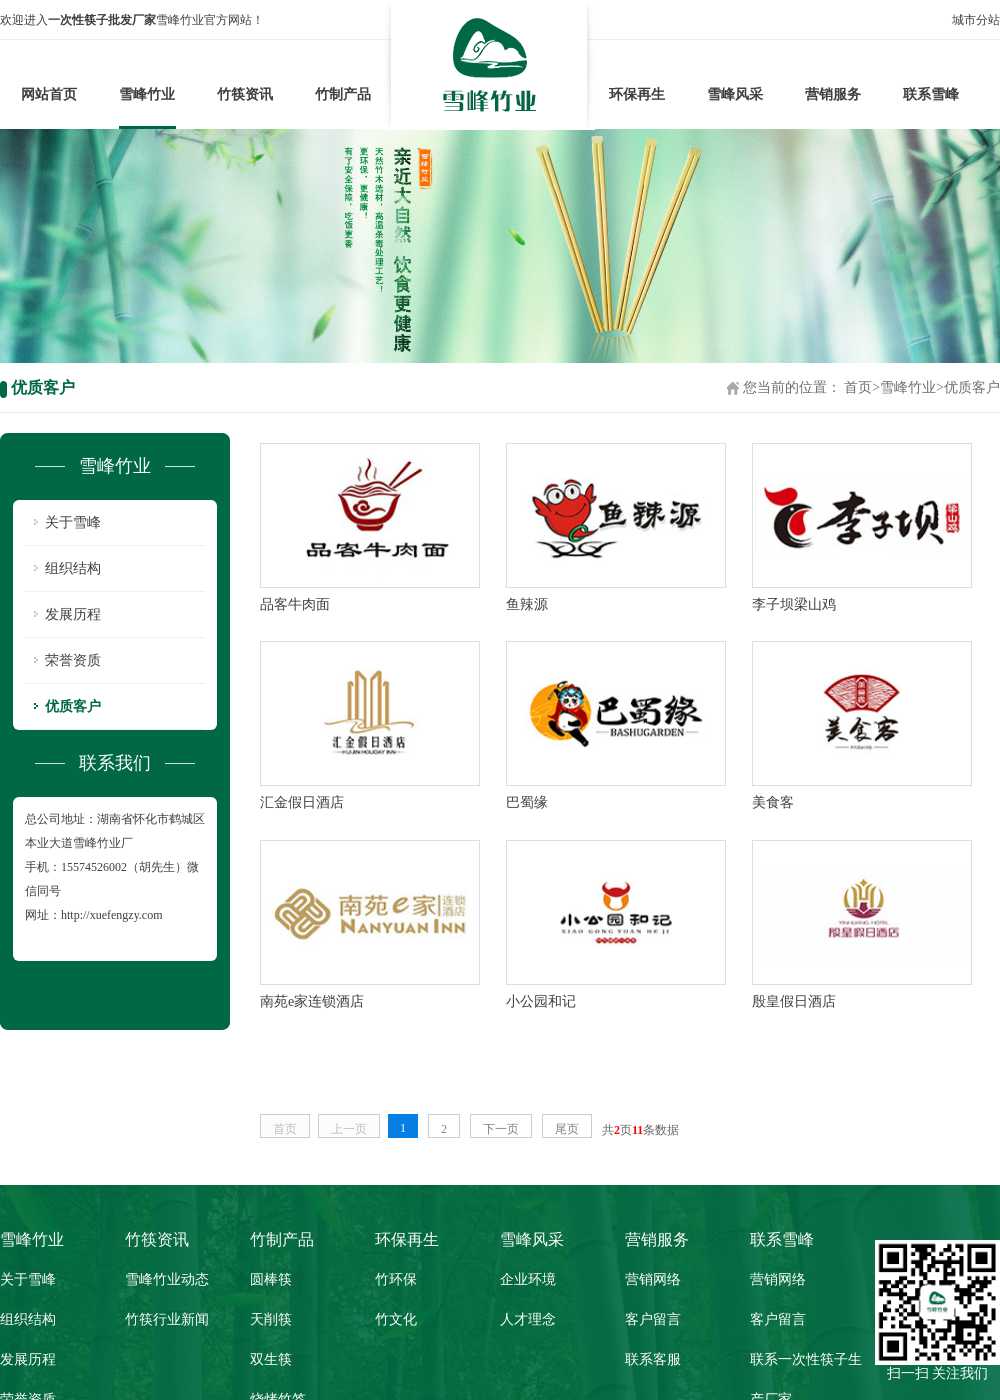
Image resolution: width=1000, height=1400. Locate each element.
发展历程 (73, 614)
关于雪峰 (73, 522)
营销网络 (653, 1279)
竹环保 (396, 1279)
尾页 (567, 1129)
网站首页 (49, 94)
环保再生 (637, 94)
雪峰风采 (735, 94)
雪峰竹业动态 (167, 1279)
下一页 (501, 1129)
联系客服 (653, 1359)
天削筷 (271, 1319)
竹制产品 (343, 94)
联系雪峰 (931, 94)
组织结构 (73, 568)
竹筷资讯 (245, 94)
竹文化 (396, 1319)
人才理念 (528, 1319)
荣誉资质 (73, 660)
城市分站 (976, 20)
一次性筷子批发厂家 (102, 20)
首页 (858, 387)
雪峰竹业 (147, 94)
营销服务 (833, 94)
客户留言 (653, 1319)
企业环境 (528, 1279)
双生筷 (271, 1359)
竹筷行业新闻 (167, 1319)
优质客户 (972, 387)
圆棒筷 (271, 1279)
